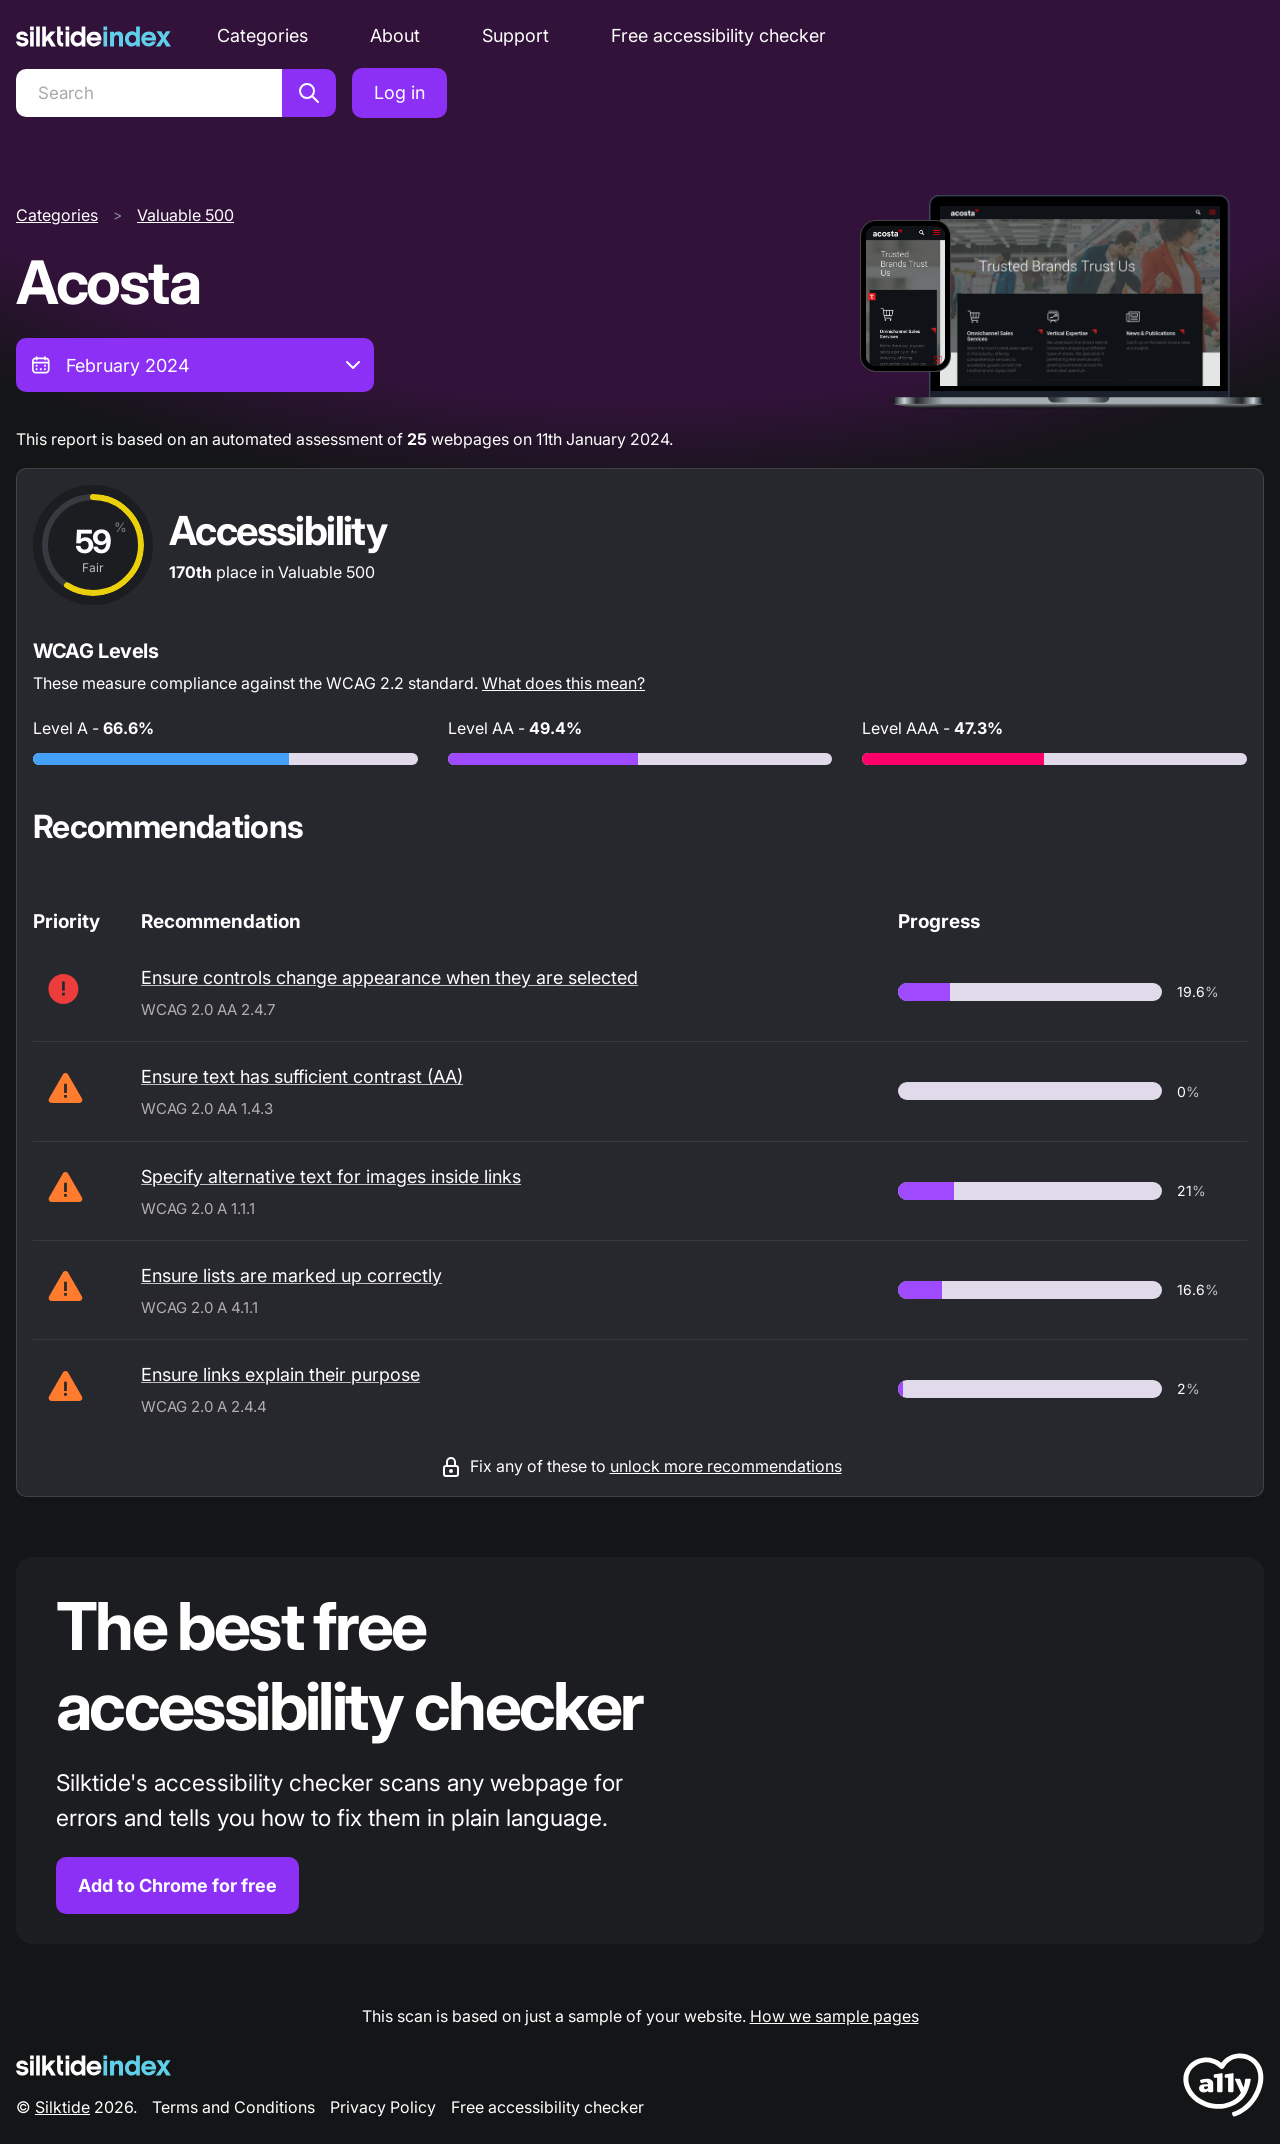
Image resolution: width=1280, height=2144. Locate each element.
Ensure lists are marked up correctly (291, 1275)
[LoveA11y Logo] (1223, 2088)
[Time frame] (195, 365)
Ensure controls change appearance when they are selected (389, 977)
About (395, 35)
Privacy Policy (383, 2107)
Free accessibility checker (718, 35)
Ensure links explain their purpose (280, 1374)
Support (515, 35)
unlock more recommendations (726, 1466)
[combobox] (195, 365)
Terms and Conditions (233, 2107)
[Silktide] (93, 36)
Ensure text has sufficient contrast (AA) (302, 1076)
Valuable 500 (185, 215)
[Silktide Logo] (93, 2065)
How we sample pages (834, 2016)
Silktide (62, 2107)
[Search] (149, 93)
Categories (262, 35)
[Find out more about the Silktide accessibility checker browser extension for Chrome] (640, 1750)
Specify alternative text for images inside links (331, 1176)
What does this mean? (563, 683)
